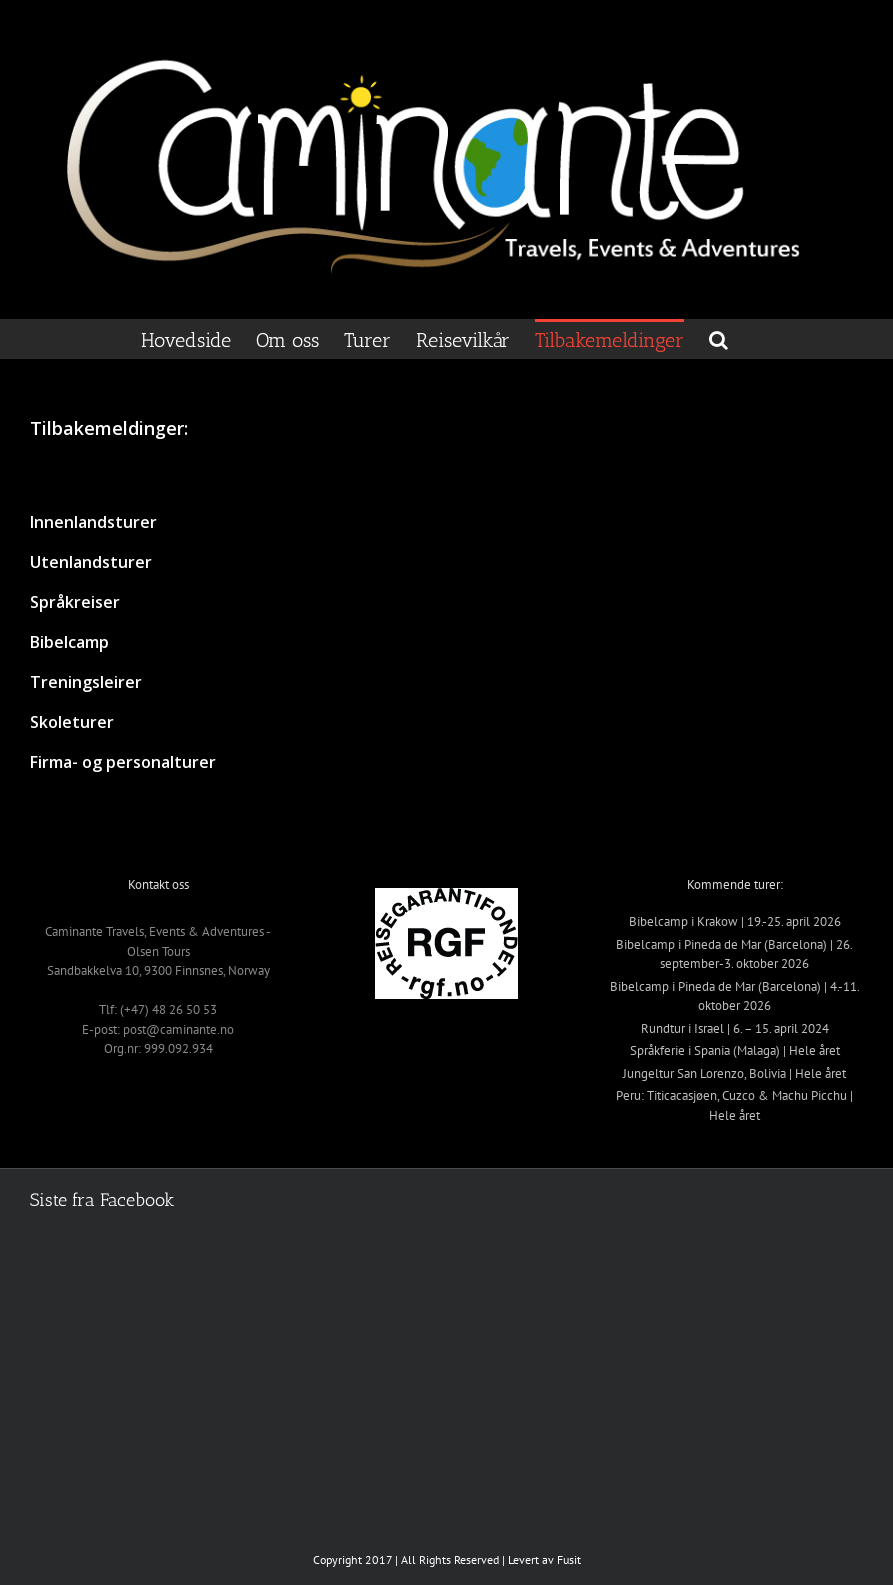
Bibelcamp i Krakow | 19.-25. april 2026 (735, 921)
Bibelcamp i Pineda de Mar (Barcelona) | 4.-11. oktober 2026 (735, 996)
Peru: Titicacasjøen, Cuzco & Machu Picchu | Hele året (734, 1105)
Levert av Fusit (544, 1559)
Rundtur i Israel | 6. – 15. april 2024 (735, 1028)
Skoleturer (72, 722)
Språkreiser (75, 602)
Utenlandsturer (91, 562)
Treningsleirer (86, 682)
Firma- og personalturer (123, 762)
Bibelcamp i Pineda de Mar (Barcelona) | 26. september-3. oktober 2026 (734, 954)
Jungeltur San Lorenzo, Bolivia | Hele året (734, 1073)
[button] (718, 339)
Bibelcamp (69, 642)
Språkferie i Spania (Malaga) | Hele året (735, 1050)
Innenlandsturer (93, 522)
